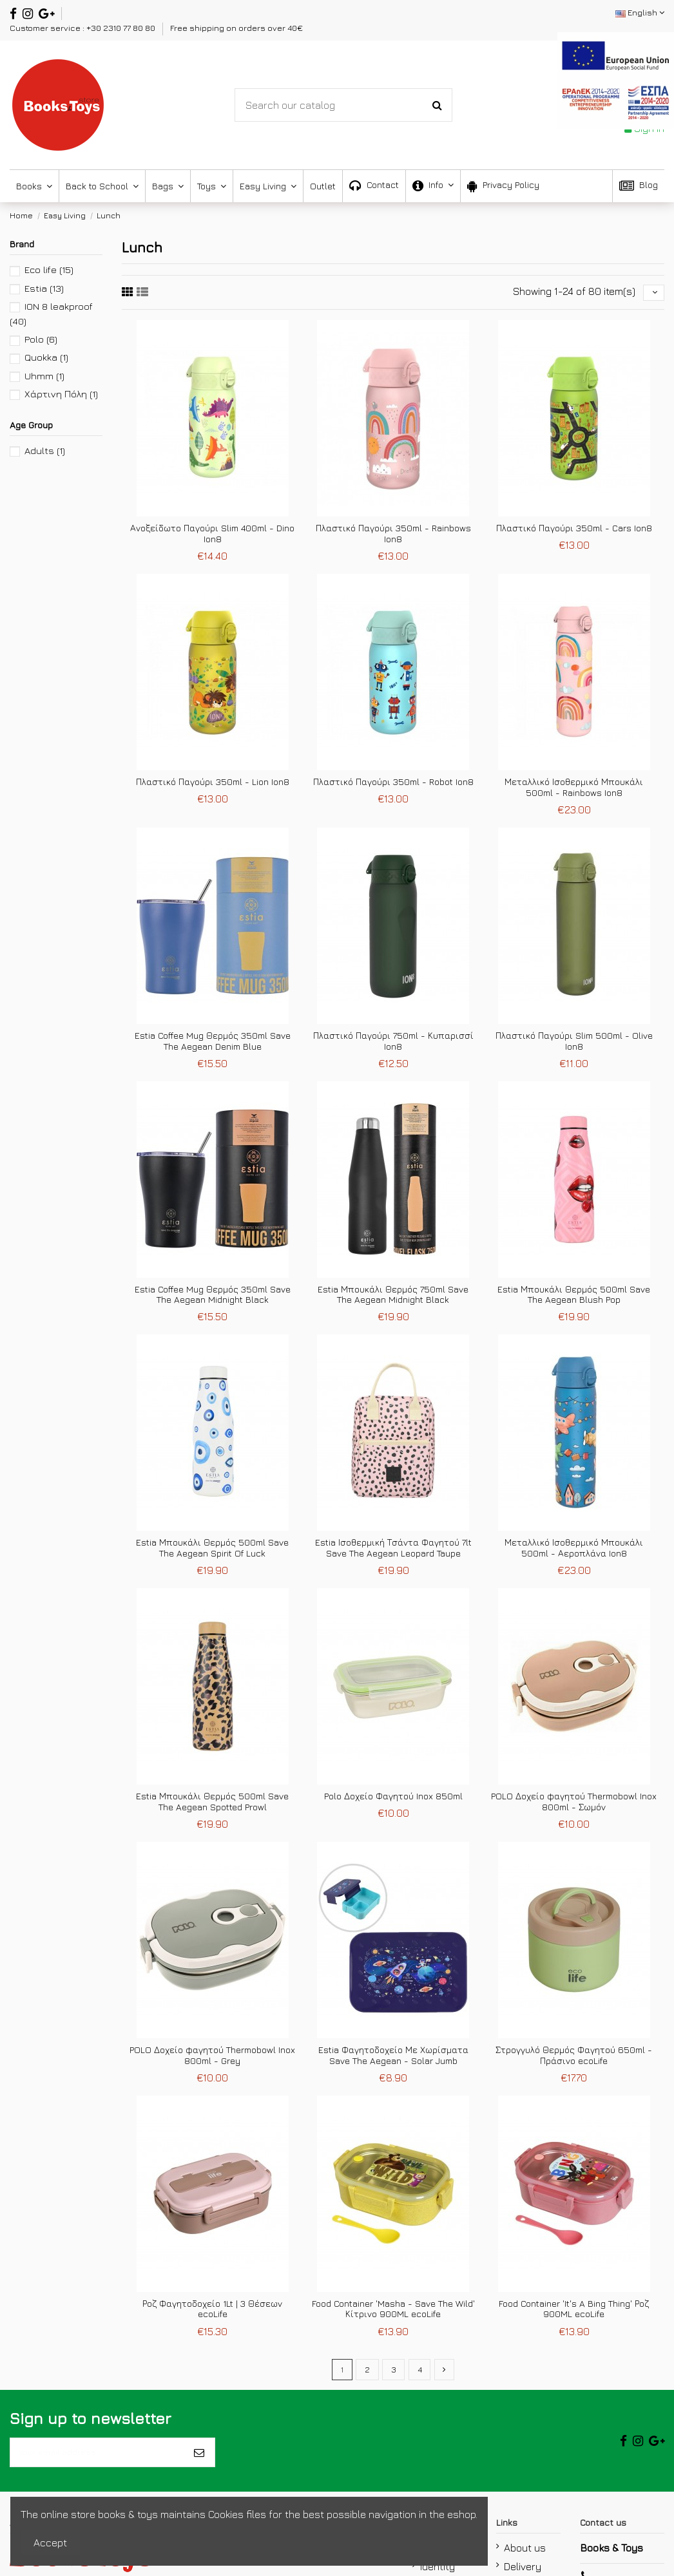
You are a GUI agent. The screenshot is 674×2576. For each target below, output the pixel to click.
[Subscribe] (199, 2463)
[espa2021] (615, 79)
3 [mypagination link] (393, 2375)
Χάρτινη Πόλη (61, 393)
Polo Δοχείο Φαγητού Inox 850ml (393, 1799)
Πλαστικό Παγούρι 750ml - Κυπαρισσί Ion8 (393, 1045)
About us (525, 2562)
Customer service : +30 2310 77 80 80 (83, 28)
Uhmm (44, 375)
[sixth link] (142, 294)
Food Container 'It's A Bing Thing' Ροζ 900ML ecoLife (574, 2313)
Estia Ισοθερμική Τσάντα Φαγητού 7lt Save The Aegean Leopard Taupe (393, 1551)
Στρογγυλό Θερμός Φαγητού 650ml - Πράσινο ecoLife (574, 2059)
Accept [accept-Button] (50, 2542)
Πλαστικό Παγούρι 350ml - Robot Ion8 (393, 785)
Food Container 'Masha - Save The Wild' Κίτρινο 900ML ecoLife (393, 2313)
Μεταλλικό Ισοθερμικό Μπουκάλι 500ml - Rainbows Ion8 (574, 791)
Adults (44, 450)
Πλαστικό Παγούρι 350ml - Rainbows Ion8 (393, 537)
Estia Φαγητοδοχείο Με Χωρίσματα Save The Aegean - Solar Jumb (393, 2059)
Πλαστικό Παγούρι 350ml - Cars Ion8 (574, 531)
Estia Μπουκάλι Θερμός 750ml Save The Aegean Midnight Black (393, 1298)
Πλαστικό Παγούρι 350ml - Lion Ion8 (212, 785)
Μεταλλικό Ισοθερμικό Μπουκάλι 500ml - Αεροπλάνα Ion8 (574, 1551)
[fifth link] (127, 294)
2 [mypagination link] (366, 2375)
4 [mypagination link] (420, 2375)
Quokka (46, 357)
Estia (44, 288)
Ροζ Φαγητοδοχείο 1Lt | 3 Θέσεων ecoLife (212, 2313)
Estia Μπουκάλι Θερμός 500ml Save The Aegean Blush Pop (573, 1298)
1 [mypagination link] (340, 2375)
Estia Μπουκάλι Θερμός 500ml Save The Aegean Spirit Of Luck (212, 1551)
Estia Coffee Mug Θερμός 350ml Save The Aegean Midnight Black (213, 1298)
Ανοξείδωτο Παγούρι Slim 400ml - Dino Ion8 (212, 537)
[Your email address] (97, 2463)
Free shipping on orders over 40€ (236, 28)
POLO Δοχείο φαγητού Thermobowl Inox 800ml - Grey (212, 2059)
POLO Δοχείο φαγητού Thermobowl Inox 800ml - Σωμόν (574, 1805)
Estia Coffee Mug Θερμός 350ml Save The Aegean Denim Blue (213, 1045)
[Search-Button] (437, 105)
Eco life (48, 269)
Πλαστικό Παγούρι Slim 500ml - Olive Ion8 (574, 1045)
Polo (40, 339)
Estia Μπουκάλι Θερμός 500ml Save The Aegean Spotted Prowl (212, 1805)
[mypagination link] (446, 2374)
